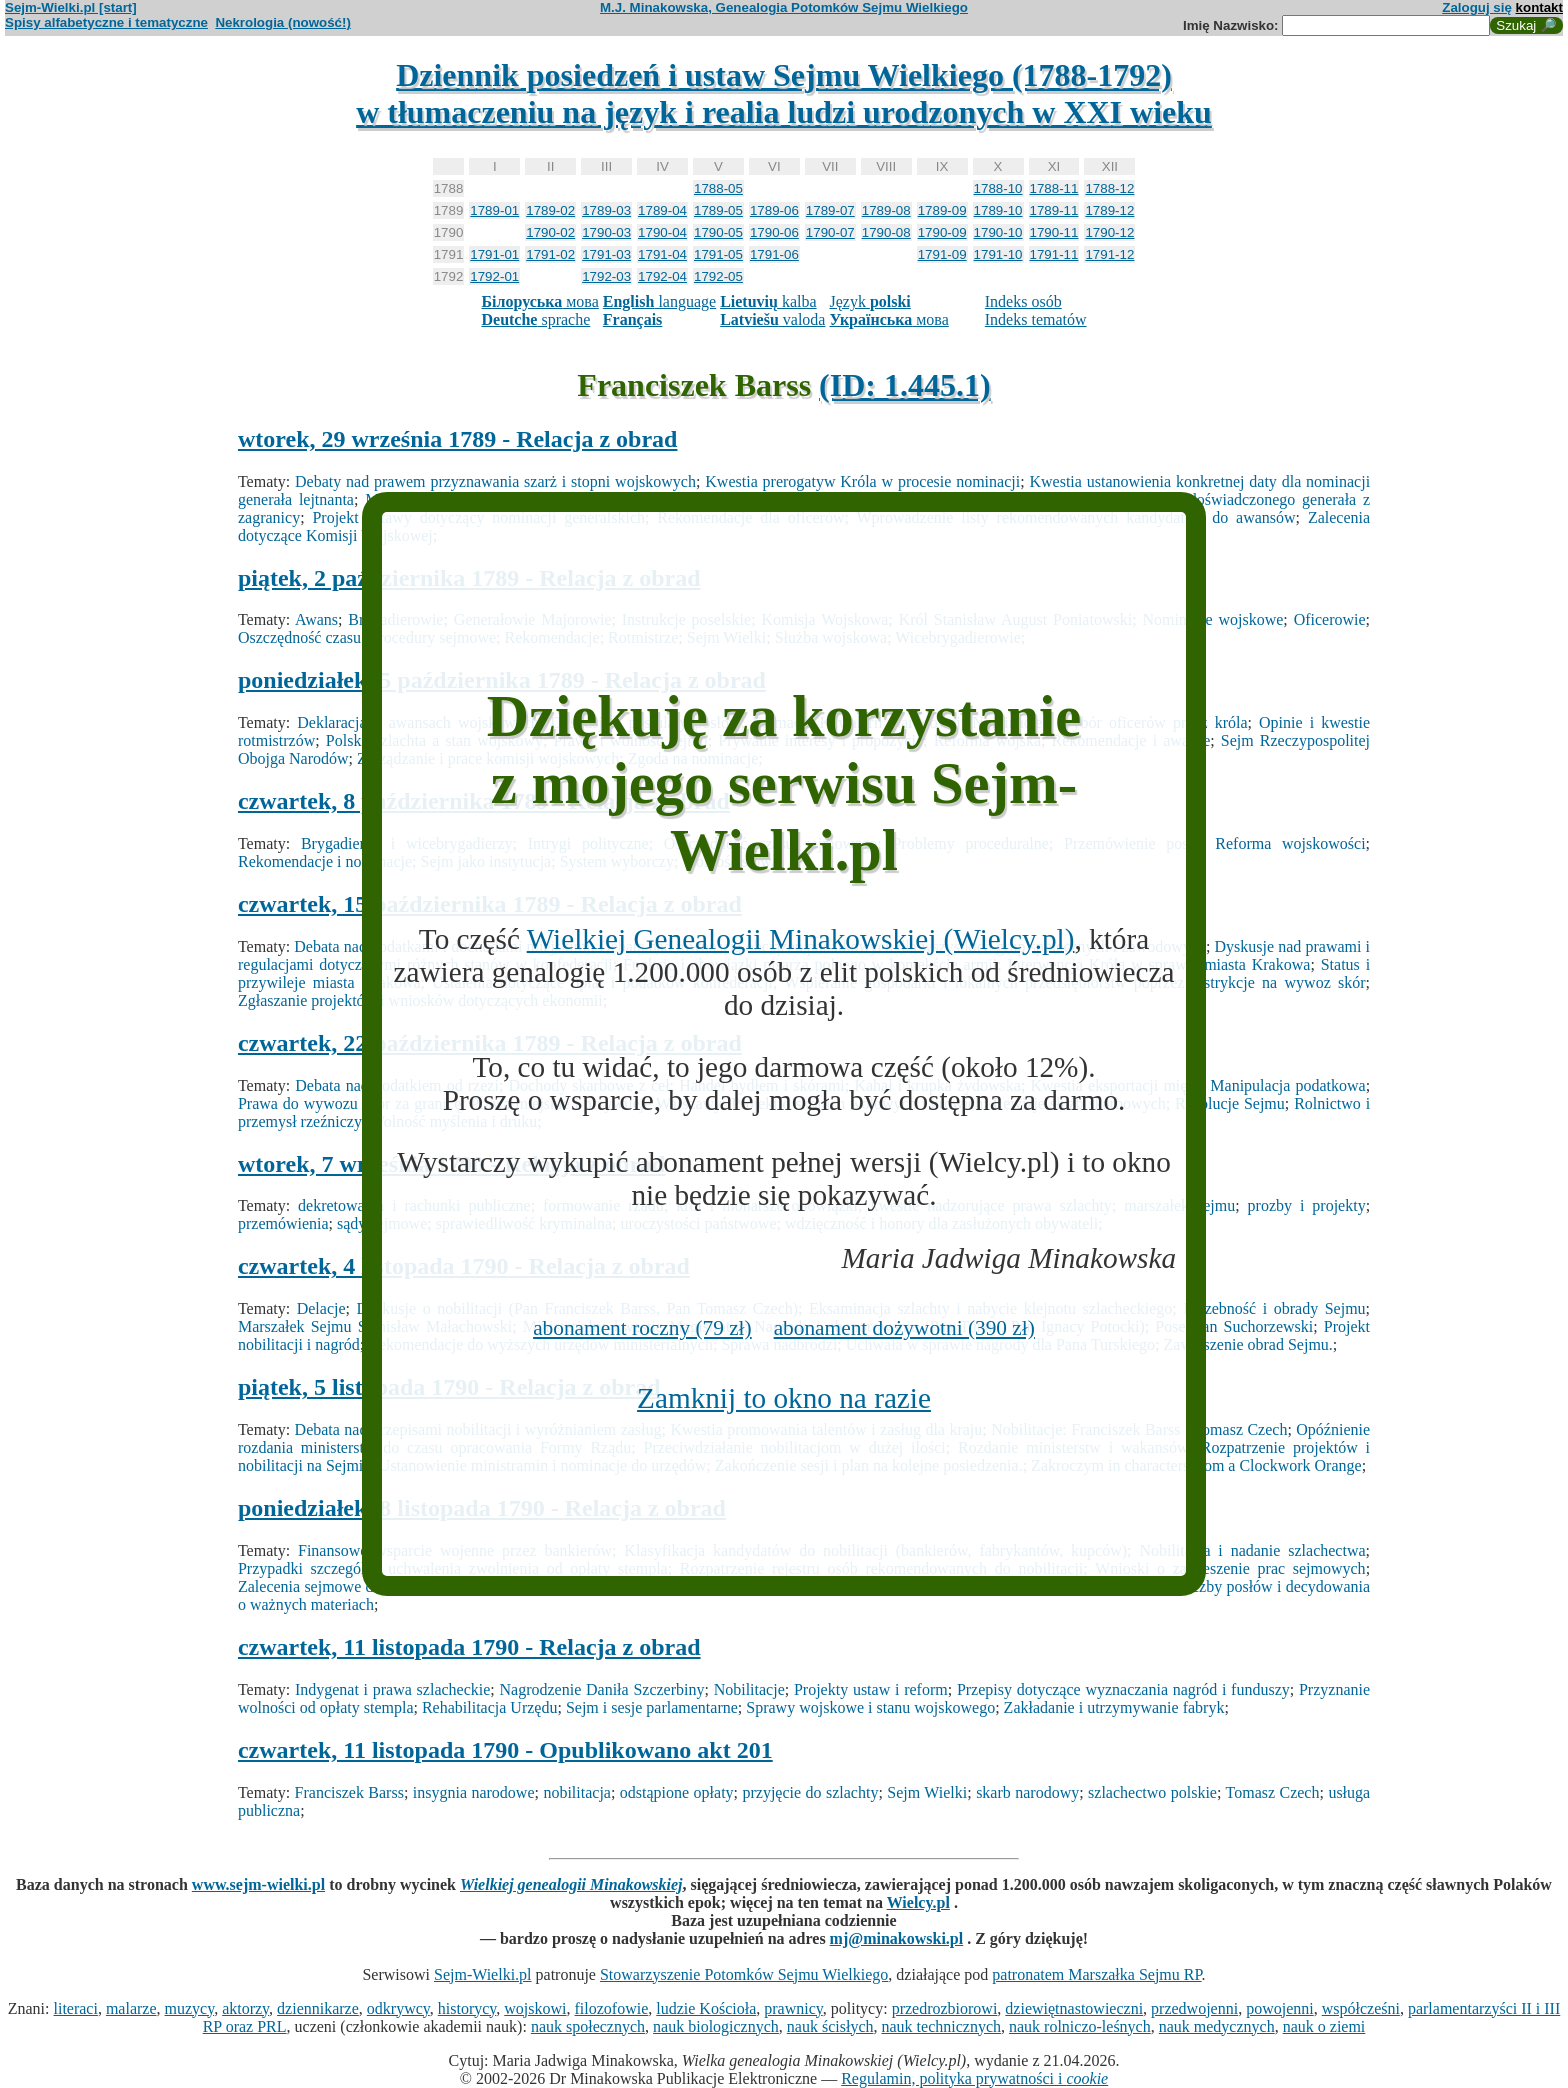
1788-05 (718, 188)
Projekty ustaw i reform (871, 1689)
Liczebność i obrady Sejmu (1274, 1308)
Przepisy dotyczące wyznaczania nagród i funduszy (1123, 1689)
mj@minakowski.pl (897, 1938)
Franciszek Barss (349, 1792)
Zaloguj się (1477, 7)
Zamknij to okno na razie (784, 1398)
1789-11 (1054, 210)
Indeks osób (1023, 301)
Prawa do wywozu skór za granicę (349, 1103)
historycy (467, 2008)
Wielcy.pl (918, 1902)
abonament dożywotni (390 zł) (904, 1328)
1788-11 (1054, 188)
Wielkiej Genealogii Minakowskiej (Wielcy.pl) (801, 939)
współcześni (1361, 2008)
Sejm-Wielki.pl (483, 1974)
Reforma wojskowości (1290, 843)
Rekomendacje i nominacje (325, 861)
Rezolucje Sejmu (1230, 1103)
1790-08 (886, 232)
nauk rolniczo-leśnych (1080, 2026)
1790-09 (942, 232)
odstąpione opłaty (677, 1792)
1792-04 (662, 276)
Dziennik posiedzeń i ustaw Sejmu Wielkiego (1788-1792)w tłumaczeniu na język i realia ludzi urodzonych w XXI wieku (784, 93)
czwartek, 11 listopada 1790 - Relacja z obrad (469, 1647)
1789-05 (718, 210)
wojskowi (535, 2008)
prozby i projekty (1307, 1205)
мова (539, 301)
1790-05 (718, 232)
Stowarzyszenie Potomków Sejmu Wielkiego (744, 1974)
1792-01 (494, 276)
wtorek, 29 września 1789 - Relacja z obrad (457, 439)
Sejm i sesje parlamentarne (652, 1707)
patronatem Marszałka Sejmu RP (1096, 1974)
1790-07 (830, 232)
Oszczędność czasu (299, 637)
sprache (535, 319)
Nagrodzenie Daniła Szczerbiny (602, 1689)
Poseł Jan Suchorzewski (1234, 1326)
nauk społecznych (588, 2026)
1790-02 (550, 232)
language (659, 301)
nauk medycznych (1217, 2026)
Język (869, 301)
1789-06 (774, 210)
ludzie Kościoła (706, 2008)
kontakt (1539, 7)
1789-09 (942, 210)
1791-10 (998, 254)
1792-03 (606, 276)
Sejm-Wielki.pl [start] (71, 7)
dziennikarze (318, 2008)
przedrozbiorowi (945, 2008)
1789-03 (606, 210)
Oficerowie (1330, 619)
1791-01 (494, 254)
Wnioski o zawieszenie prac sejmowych (1230, 1568)
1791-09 (942, 254)
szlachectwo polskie (1152, 1792)
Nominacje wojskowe (1212, 619)
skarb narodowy (1027, 1792)
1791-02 (550, 254)
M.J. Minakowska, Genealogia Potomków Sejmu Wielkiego (784, 7)
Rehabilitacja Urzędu (490, 1707)
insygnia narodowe (474, 1792)
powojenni (1280, 2008)
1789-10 (998, 210)
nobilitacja (577, 1792)
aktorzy (245, 2008)
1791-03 (606, 254)
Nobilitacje (749, 1689)
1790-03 (606, 232)
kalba (768, 301)
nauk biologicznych (716, 2026)
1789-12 (1109, 210)
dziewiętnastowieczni (1074, 2008)
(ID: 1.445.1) (905, 385)
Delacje (321, 1308)
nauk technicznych (941, 2026)
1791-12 (1109, 254)
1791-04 (662, 254)
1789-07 (830, 210)
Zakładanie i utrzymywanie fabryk (1114, 1707)
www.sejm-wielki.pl (258, 1884)
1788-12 (1109, 188)
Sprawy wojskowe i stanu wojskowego (870, 1707)
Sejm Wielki (927, 1792)
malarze (131, 2008)
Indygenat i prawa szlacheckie (392, 1689)
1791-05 (718, 254)
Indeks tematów (1036, 319)
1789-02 (550, 210)
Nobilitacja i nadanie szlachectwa (1252, 1550)
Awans (316, 619)
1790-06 (774, 232)
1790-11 (1054, 232)
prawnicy (793, 2008)
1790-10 (998, 232)
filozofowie (612, 2008)
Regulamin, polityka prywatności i (974, 2078)
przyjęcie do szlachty (810, 1792)
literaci (75, 2008)
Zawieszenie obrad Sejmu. (1248, 1344)
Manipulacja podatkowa (1287, 1085)
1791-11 (1054, 254)
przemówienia (283, 1223)
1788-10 (998, 188)
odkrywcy (398, 2008)
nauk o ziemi (1324, 2026)
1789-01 (494, 210)
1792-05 (718, 276)
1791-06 (774, 254)
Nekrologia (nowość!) (283, 22)
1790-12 (1109, 232)
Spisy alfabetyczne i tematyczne (106, 22)
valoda (772, 319)
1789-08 (886, 210)
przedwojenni (1194, 2008)
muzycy (190, 2008)
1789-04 (662, 210)
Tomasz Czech (1273, 1792)
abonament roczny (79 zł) (642, 1328)
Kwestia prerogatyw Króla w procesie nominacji (862, 481)
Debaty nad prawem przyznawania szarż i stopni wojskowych (495, 481)
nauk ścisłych (830, 2026)
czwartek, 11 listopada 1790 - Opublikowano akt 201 (505, 1750)
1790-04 (662, 232)
